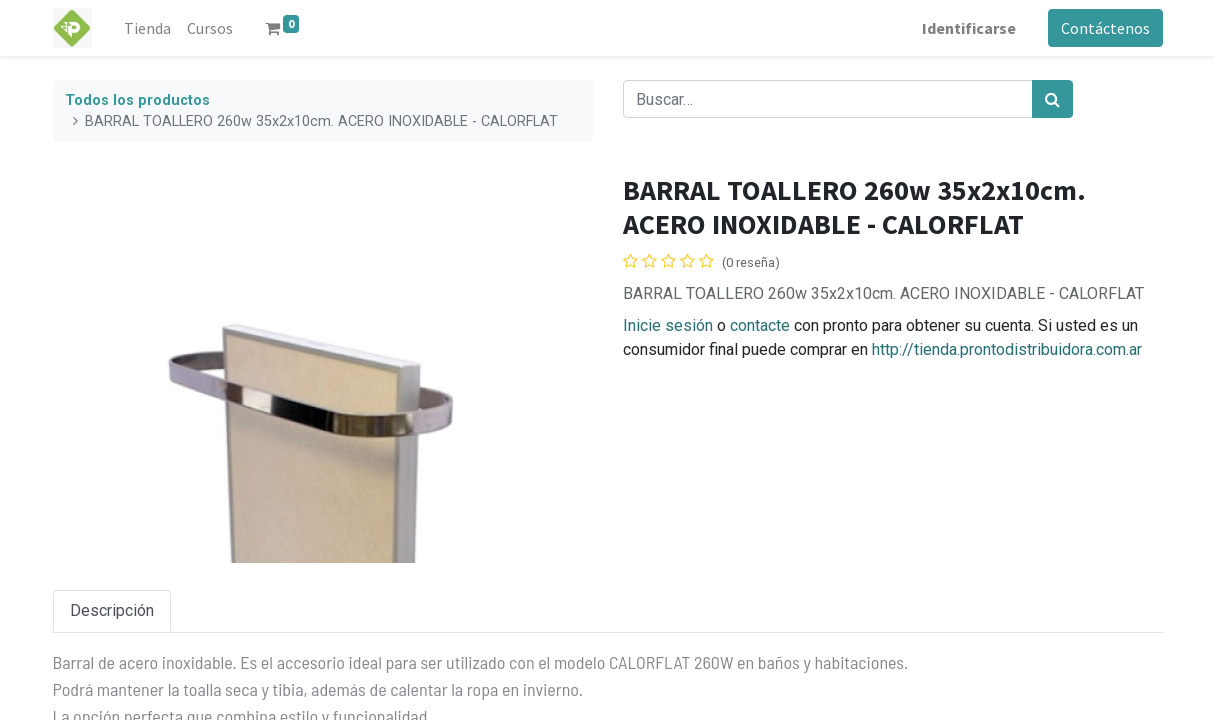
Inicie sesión (668, 325)
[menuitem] (147, 28)
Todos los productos (137, 100)
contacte (760, 325)
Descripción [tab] (112, 610)
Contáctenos (1105, 28)
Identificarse (969, 28)
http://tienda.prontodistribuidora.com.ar (1007, 349)
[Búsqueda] (1052, 99)
